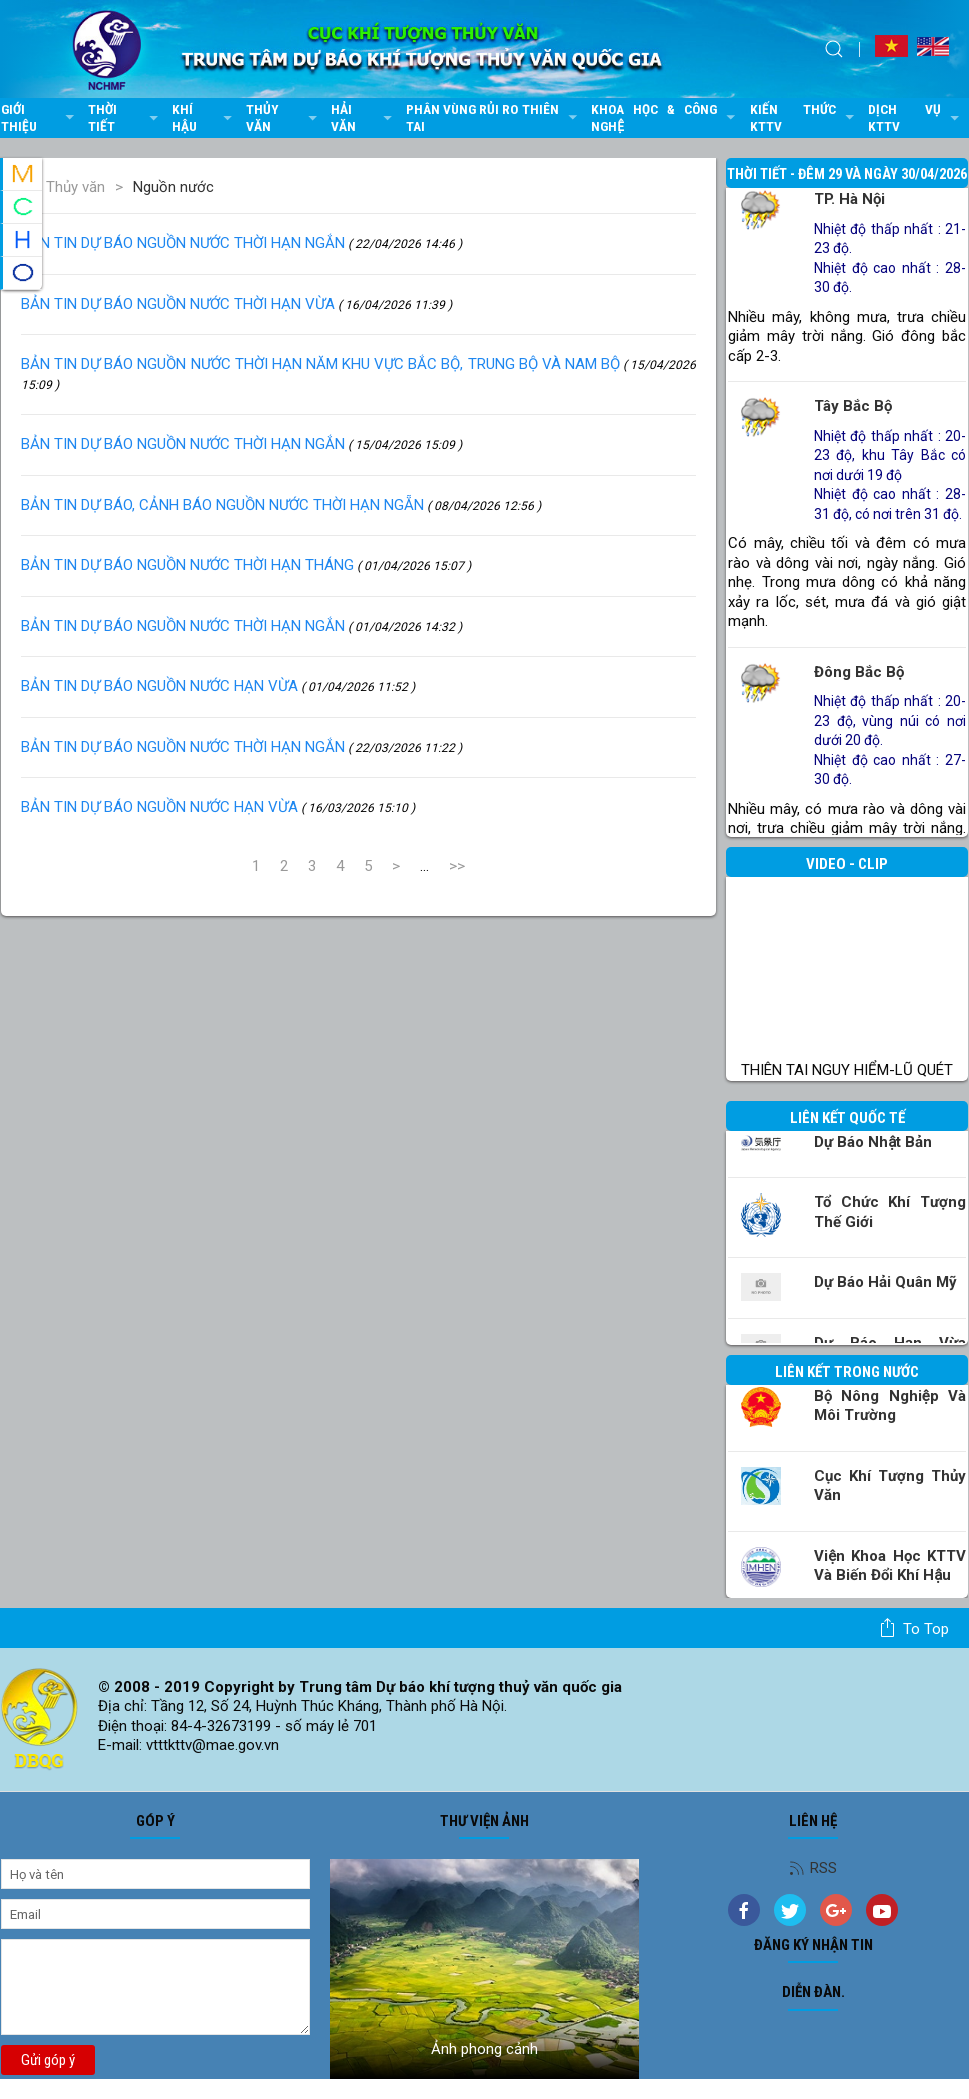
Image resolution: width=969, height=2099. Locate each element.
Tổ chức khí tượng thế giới (890, 1212)
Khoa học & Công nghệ (665, 118)
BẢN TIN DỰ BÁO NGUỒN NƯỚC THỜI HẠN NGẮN (241, 243)
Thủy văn (283, 118)
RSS (813, 1868)
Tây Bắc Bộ (853, 406)
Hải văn (363, 118)
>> (457, 866)
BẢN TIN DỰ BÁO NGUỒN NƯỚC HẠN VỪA (218, 686)
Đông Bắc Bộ (859, 672)
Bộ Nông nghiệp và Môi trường (890, 1406)
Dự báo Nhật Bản (873, 1142)
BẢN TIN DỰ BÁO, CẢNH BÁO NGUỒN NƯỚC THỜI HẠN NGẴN (281, 505)
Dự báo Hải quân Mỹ (885, 1282)
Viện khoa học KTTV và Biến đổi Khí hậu (890, 1566)
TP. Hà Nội (849, 199)
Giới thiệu (39, 118)
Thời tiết (124, 118)
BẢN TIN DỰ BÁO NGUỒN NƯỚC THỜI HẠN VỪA (236, 304)
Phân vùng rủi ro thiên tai (493, 118)
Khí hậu (204, 118)
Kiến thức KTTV (804, 118)
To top (913, 1628)
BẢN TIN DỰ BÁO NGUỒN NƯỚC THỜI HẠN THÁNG (246, 565)
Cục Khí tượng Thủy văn (890, 1486)
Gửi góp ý (48, 2060)
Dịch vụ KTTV (915, 118)
